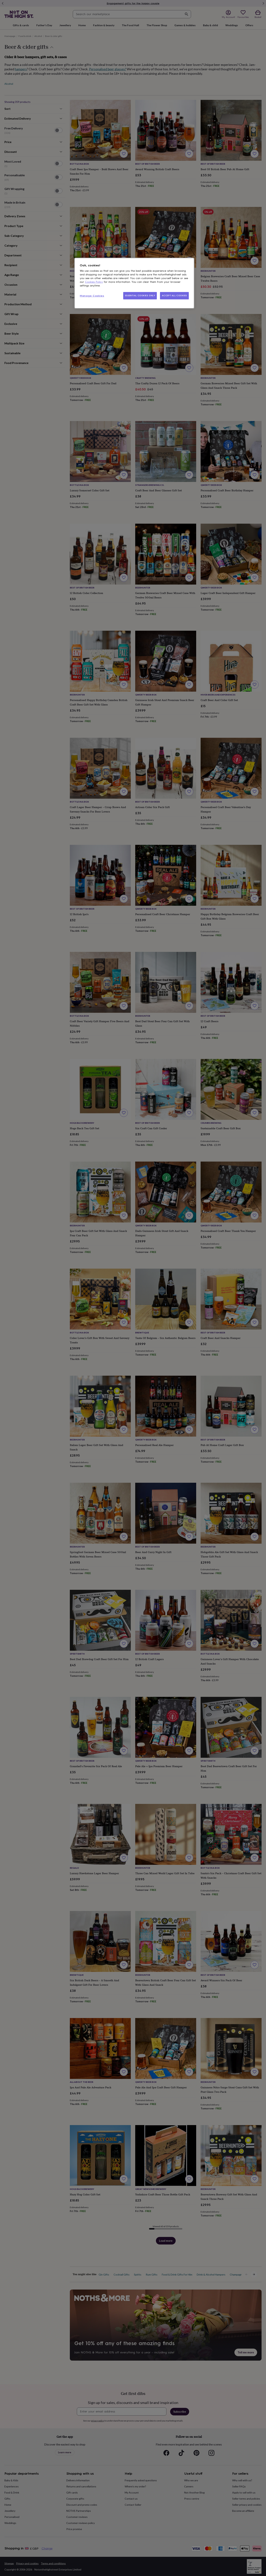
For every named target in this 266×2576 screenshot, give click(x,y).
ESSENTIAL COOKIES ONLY (140, 295)
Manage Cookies (92, 295)
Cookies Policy (94, 282)
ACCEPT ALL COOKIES (174, 295)
